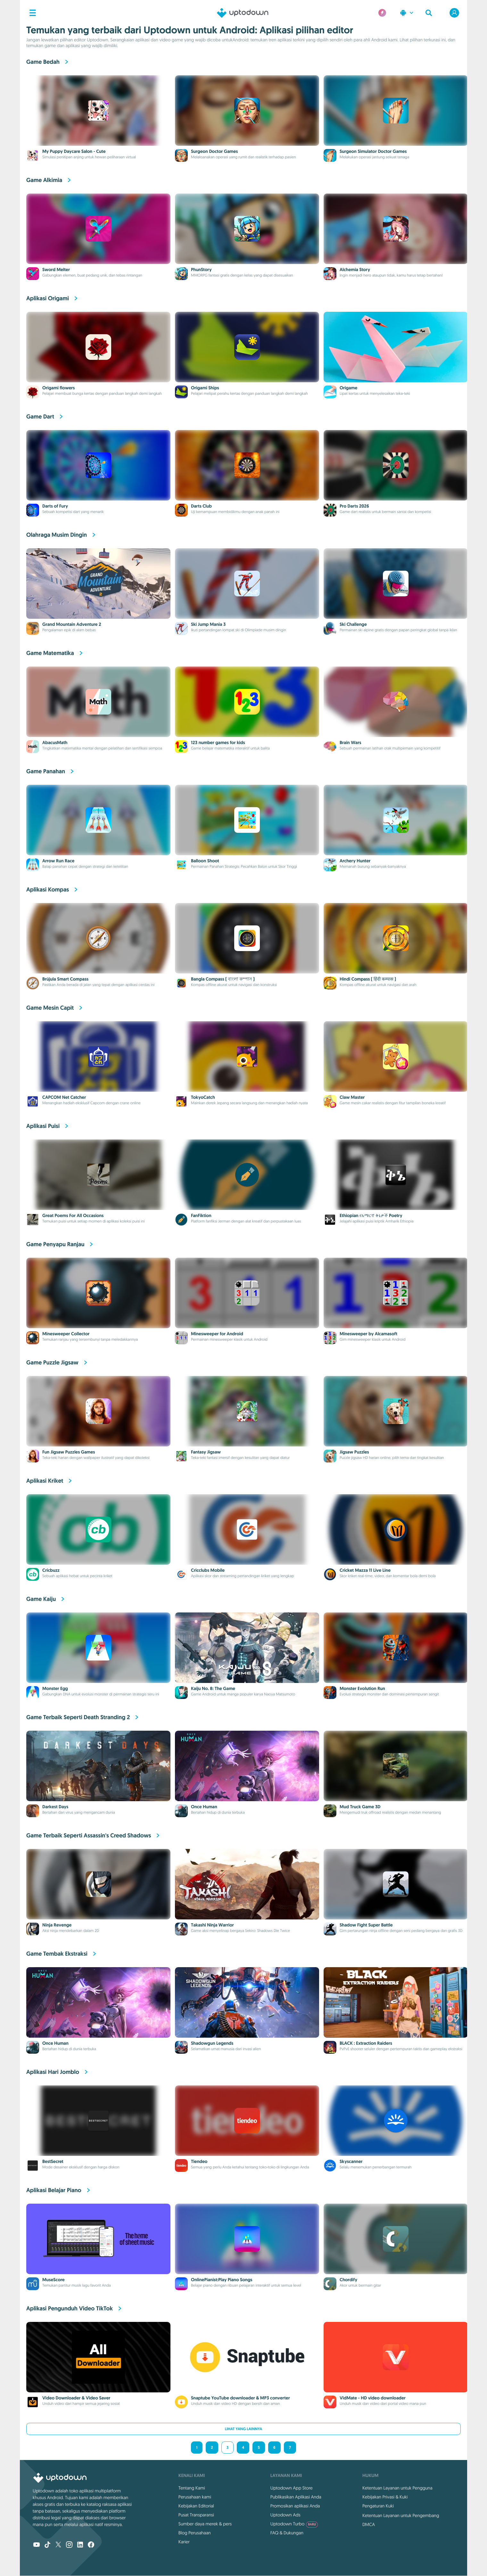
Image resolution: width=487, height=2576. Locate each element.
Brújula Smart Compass (65, 979)
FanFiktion (201, 1216)
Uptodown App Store (291, 2488)
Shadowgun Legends (212, 2043)
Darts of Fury (55, 506)
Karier (184, 2542)
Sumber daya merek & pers (205, 2524)
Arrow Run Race (58, 861)
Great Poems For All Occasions (72, 1216)
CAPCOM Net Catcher (64, 1097)
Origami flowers (58, 388)
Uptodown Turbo (294, 2524)
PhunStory (201, 270)
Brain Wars (350, 743)
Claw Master (352, 1097)
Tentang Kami (191, 2488)
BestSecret (52, 2162)
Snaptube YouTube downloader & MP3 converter (240, 2398)
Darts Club (201, 506)
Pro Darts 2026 (354, 506)
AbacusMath (54, 743)
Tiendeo (199, 2162)
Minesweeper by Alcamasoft (368, 1334)
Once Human (204, 1807)
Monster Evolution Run (362, 1689)
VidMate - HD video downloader (373, 2398)
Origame (348, 388)
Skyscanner (351, 2162)
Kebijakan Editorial (196, 2506)
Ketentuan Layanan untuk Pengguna (397, 2488)
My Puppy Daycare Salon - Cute (73, 151)
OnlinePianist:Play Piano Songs (221, 2280)
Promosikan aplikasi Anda (295, 2506)
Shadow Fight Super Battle (366, 1925)
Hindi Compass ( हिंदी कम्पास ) (368, 979)
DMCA (368, 2524)
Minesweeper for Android (217, 1334)
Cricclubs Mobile (208, 1570)
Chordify (348, 2280)
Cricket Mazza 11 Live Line (365, 1570)
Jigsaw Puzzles (354, 1452)
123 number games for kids (218, 743)
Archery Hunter (355, 861)
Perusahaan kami (194, 2497)
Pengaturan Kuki (378, 2506)
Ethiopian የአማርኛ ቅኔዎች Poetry (371, 1216)
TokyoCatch (203, 1097)
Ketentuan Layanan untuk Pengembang (400, 2515)
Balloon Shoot (205, 861)
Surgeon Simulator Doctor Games (373, 151)
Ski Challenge (353, 624)
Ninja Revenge (56, 1925)
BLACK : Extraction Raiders (366, 2043)
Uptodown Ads (285, 2515)
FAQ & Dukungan (286, 2533)
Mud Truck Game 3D (360, 1807)
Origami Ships (205, 388)
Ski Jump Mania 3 (208, 624)
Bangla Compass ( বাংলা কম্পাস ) (223, 979)
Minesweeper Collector (65, 1334)
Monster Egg (55, 1689)
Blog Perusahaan (194, 2533)
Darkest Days (55, 1807)
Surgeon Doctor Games (214, 151)
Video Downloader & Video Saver (76, 2398)
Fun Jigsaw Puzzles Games (68, 1452)
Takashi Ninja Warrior (212, 1925)
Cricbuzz (51, 1570)
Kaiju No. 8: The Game (213, 1689)
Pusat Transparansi (196, 2515)
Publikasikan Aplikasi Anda (295, 2497)
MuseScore (53, 2280)
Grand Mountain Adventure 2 (71, 624)
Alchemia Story (355, 270)
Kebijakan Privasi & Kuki (385, 2497)
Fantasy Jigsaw (206, 1452)
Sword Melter (56, 270)
